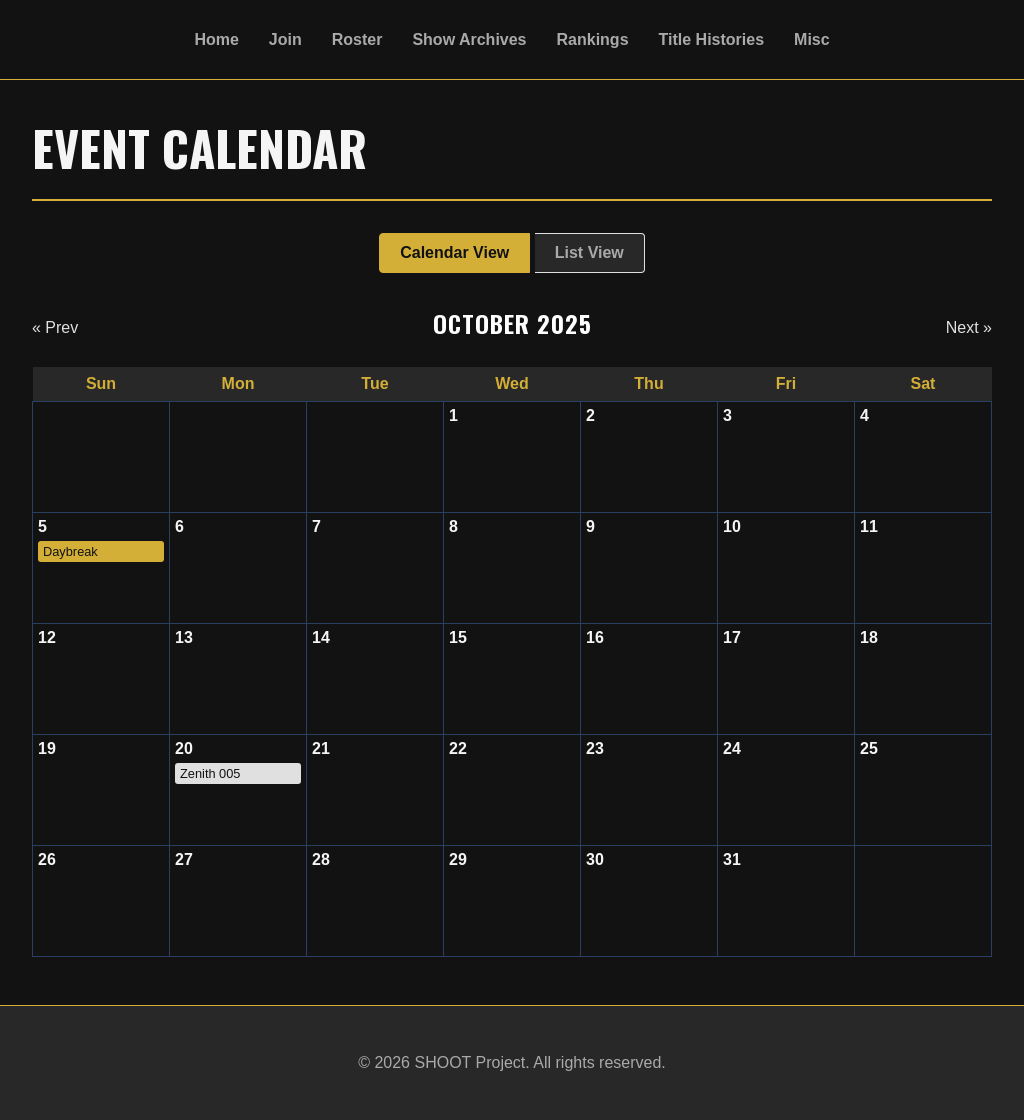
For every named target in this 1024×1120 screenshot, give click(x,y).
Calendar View (454, 252)
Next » (969, 327)
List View (589, 252)
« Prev (55, 327)
